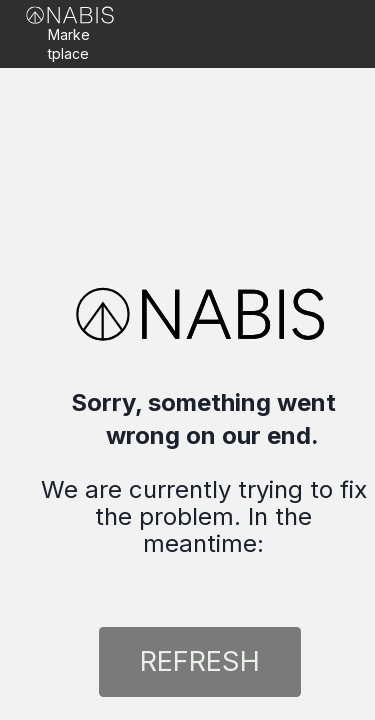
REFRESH (200, 661)
